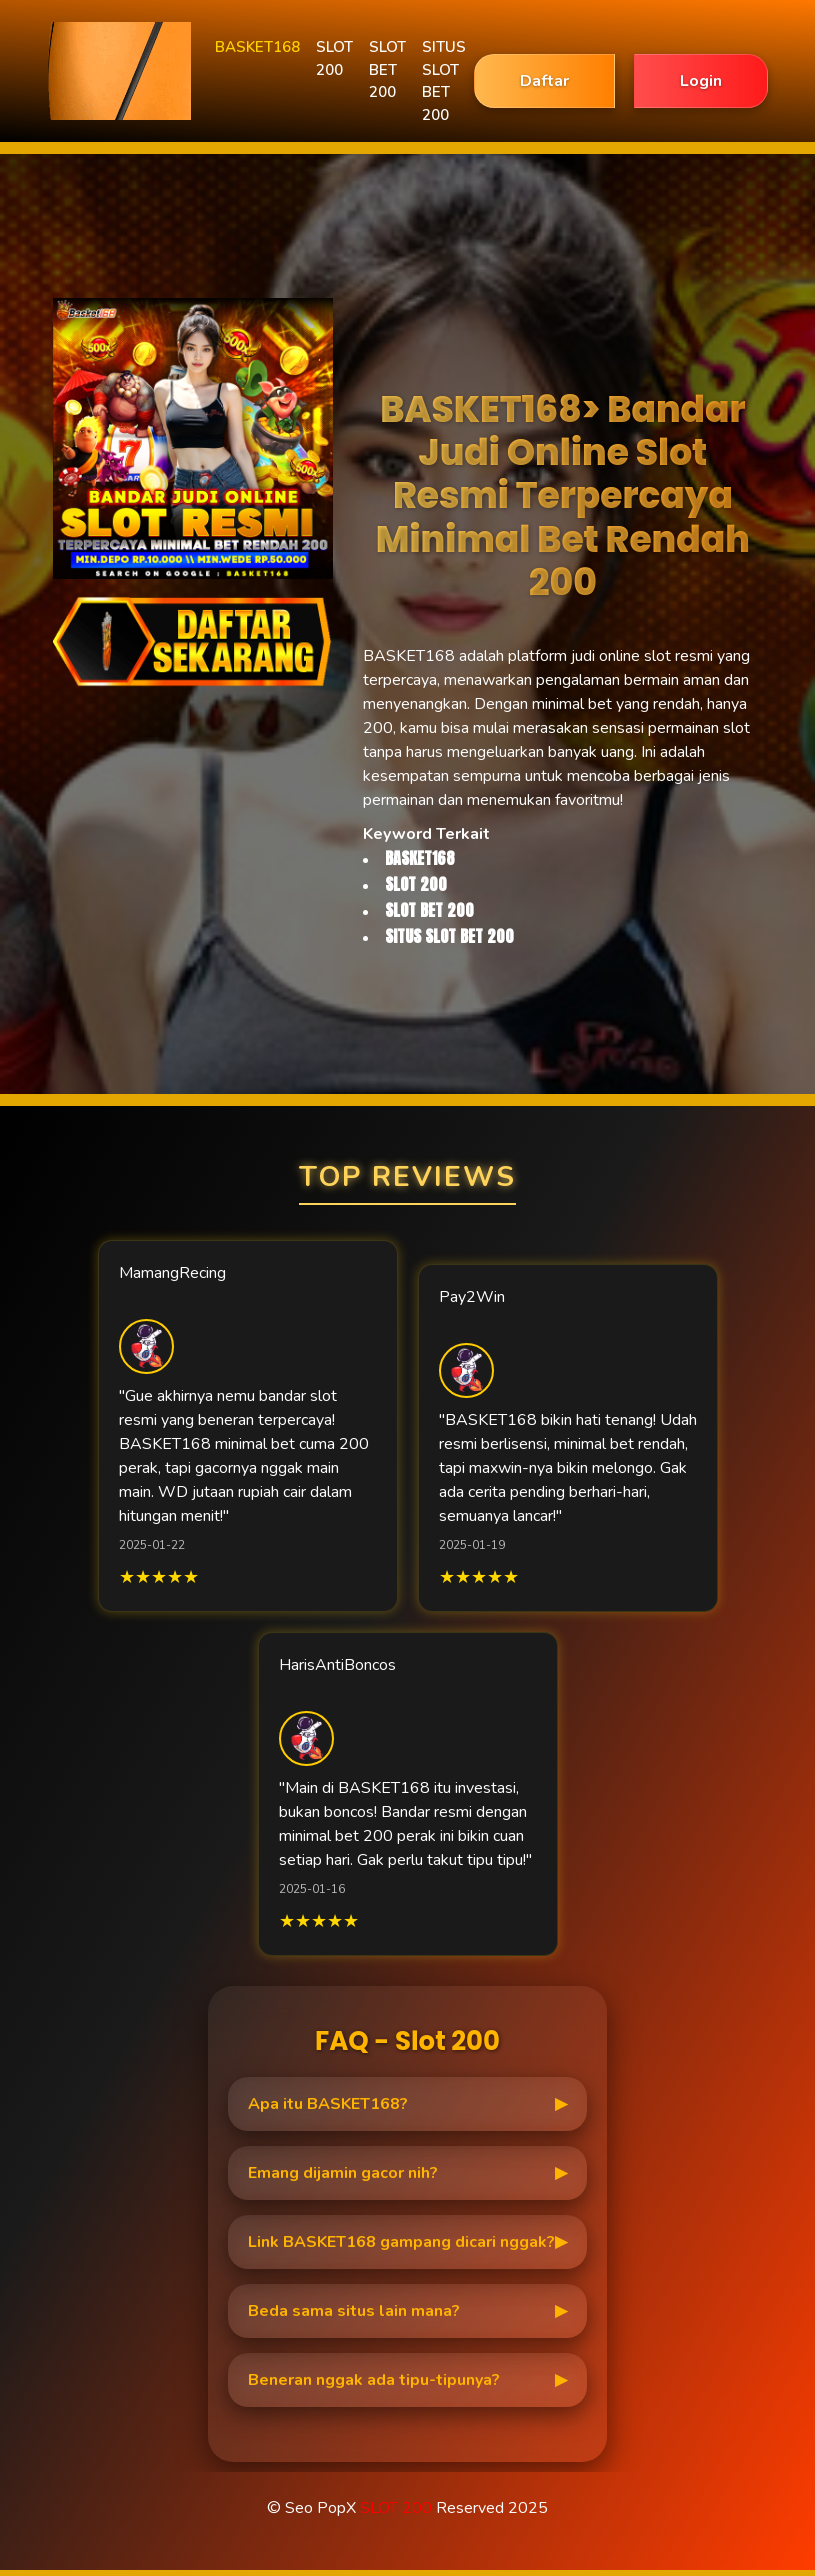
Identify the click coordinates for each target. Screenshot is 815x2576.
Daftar (544, 81)
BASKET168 (257, 47)
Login (701, 81)
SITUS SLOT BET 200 (444, 81)
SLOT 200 (334, 58)
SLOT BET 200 (387, 69)
